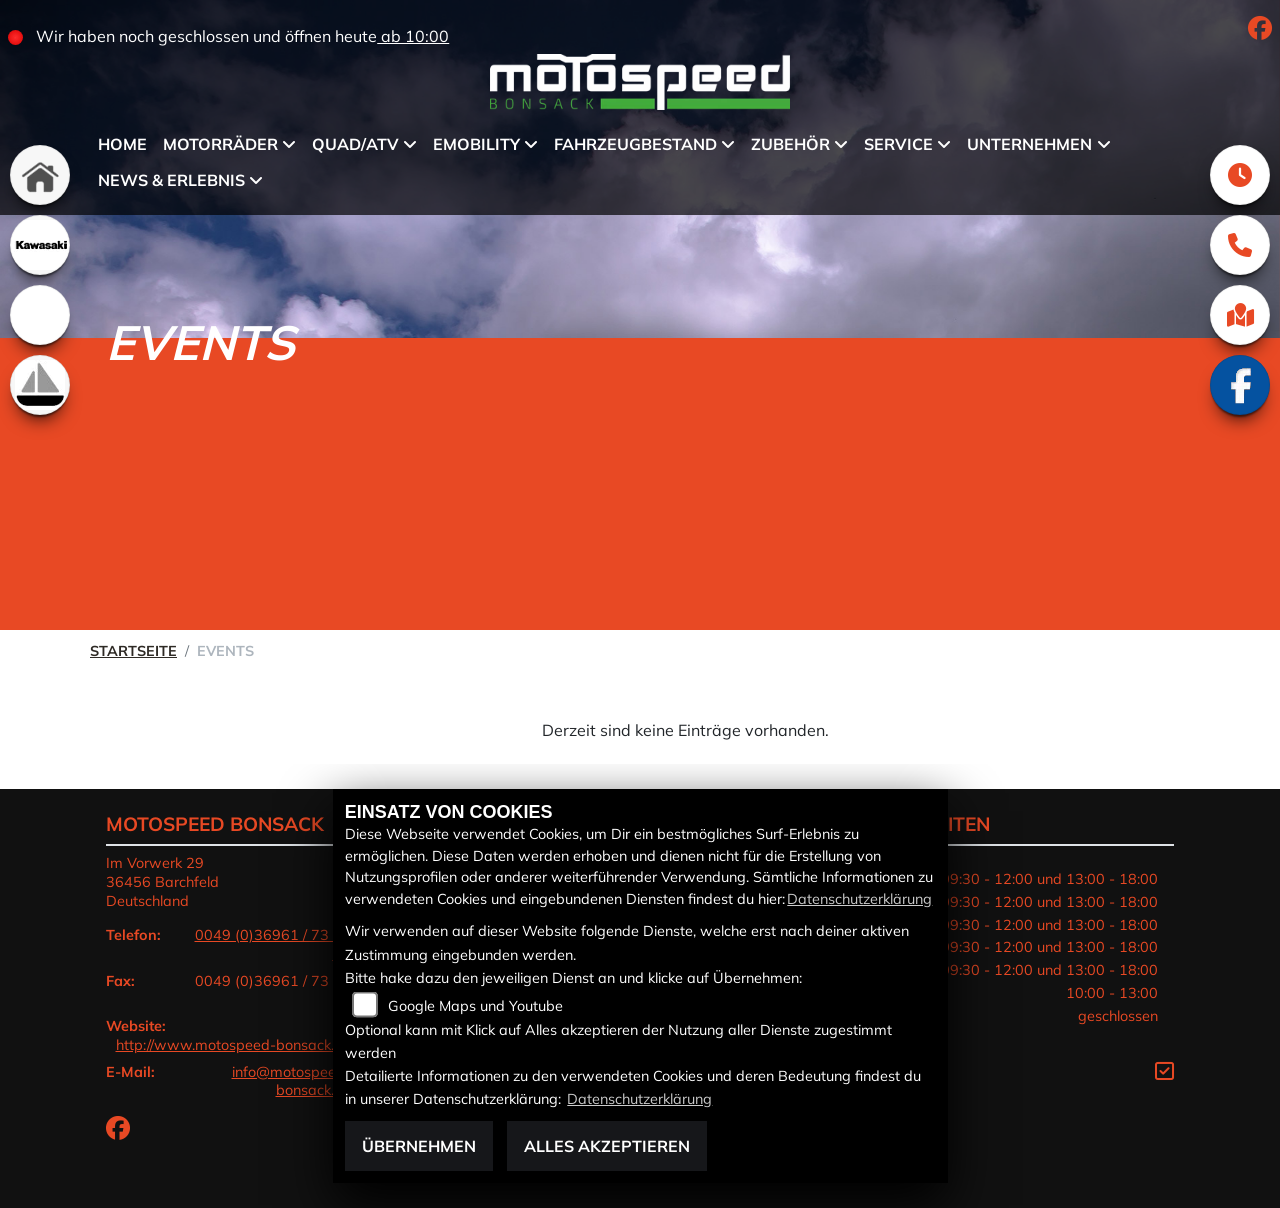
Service (898, 144)
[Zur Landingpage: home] (40, 175)
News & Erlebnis (171, 180)
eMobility (476, 144)
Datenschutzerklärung (859, 899)
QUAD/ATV (355, 144)
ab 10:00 (413, 36)
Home (122, 144)
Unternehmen (1029, 144)
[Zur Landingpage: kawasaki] (40, 245)
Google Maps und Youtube (475, 1006)
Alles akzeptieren (607, 1146)
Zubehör (790, 144)
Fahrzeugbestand (635, 144)
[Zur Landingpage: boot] (40, 385)
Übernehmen (419, 1146)
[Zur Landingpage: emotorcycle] (40, 315)
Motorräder (220, 144)
